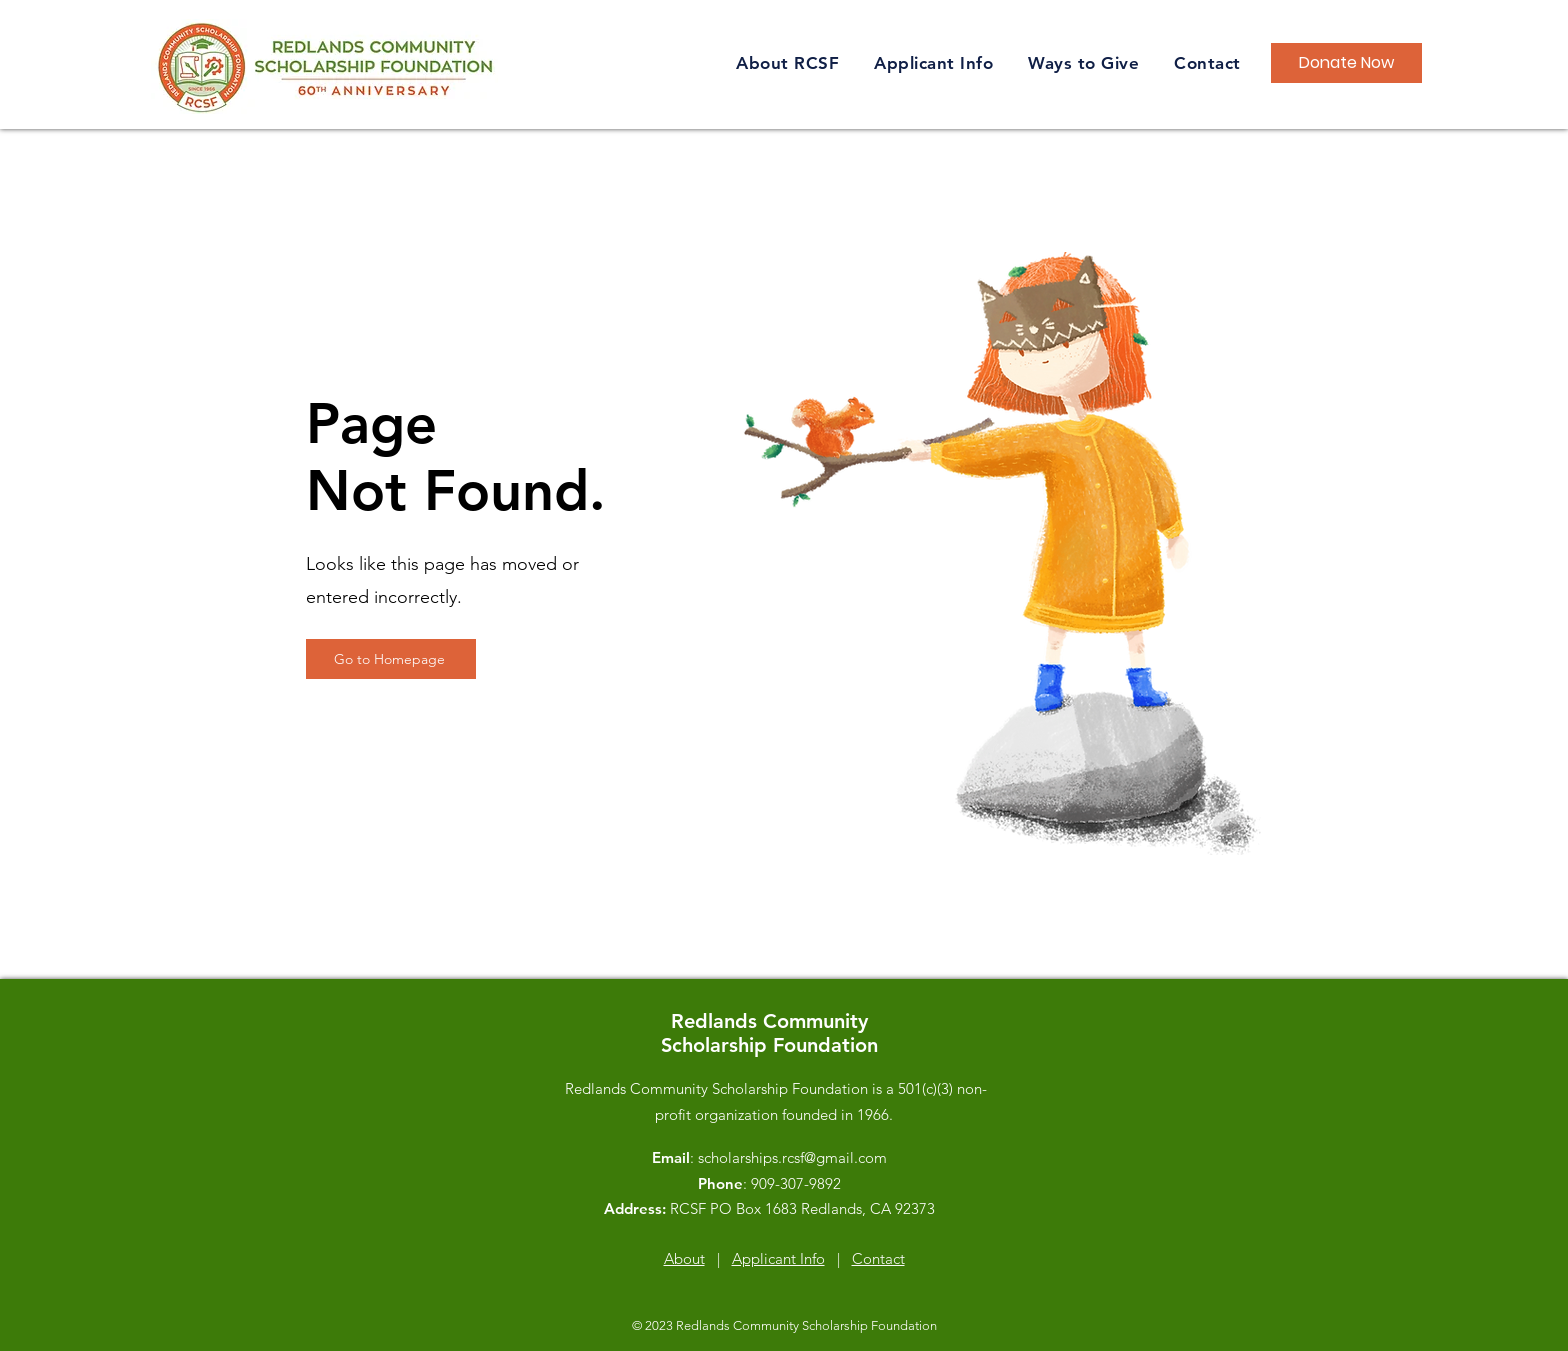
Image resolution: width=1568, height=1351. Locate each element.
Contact (878, 1258)
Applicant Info (778, 1258)
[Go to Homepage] (391, 659)
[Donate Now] (1346, 63)
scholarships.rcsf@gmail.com (792, 1157)
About (684, 1258)
